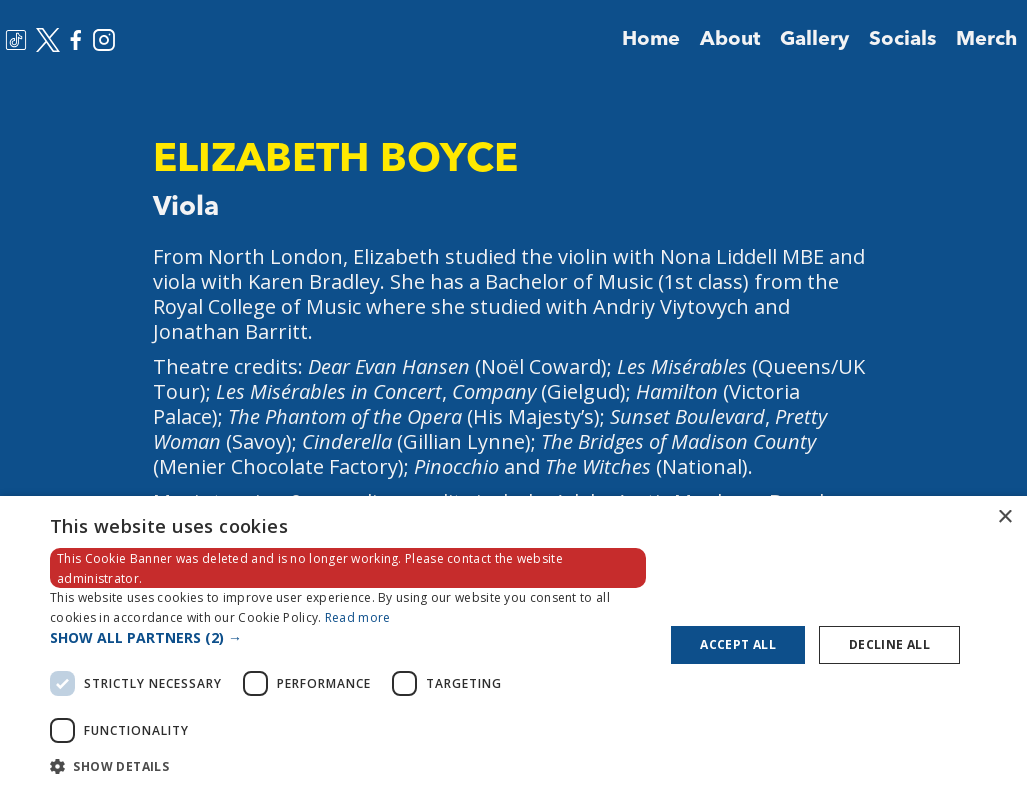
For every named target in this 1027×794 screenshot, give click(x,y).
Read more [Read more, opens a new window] (358, 617)
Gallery (814, 40)
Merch (986, 40)
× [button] (1004, 517)
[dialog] (513, 645)
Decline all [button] (889, 644)
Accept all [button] (738, 644)
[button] (348, 638)
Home (651, 40)
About (730, 40)
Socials (902, 40)
